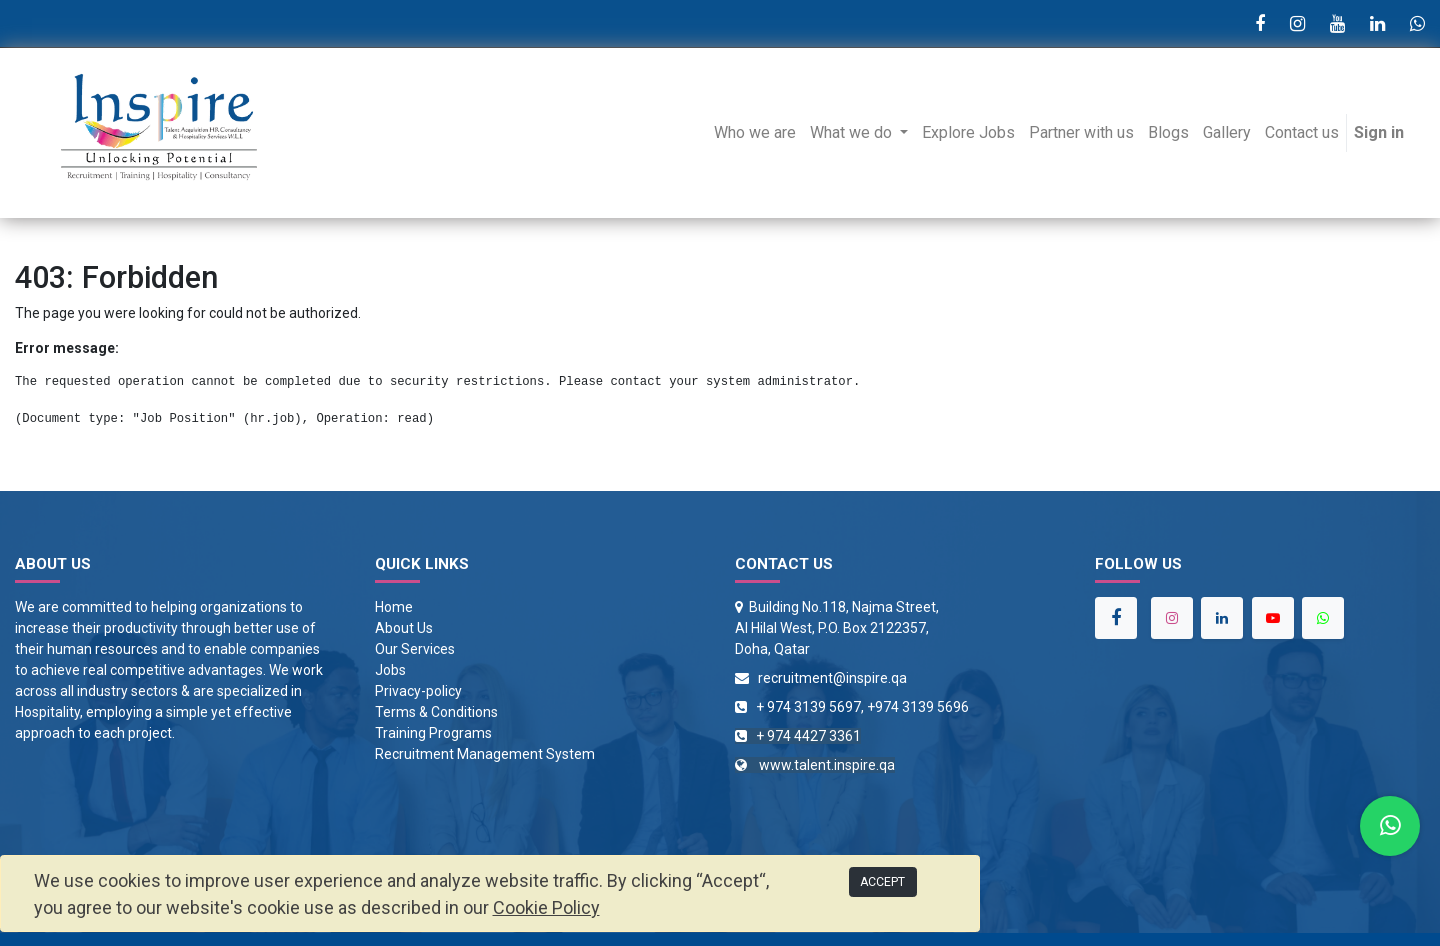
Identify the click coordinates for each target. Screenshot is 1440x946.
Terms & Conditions (436, 712)
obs (394, 670)
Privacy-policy (418, 691)
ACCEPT (882, 882)
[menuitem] (755, 133)
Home (394, 607)
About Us (404, 628)
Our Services (415, 649)
